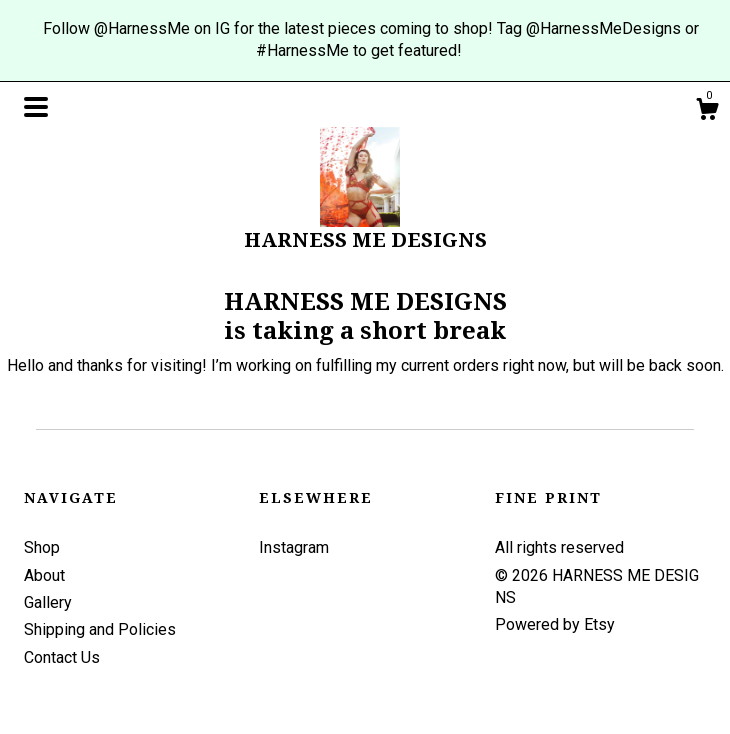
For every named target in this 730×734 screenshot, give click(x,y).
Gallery (48, 602)
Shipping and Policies (100, 629)
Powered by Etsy (555, 624)
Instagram (294, 547)
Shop (42, 547)
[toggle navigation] (36, 107)
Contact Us (62, 657)
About (44, 575)
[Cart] (707, 112)
